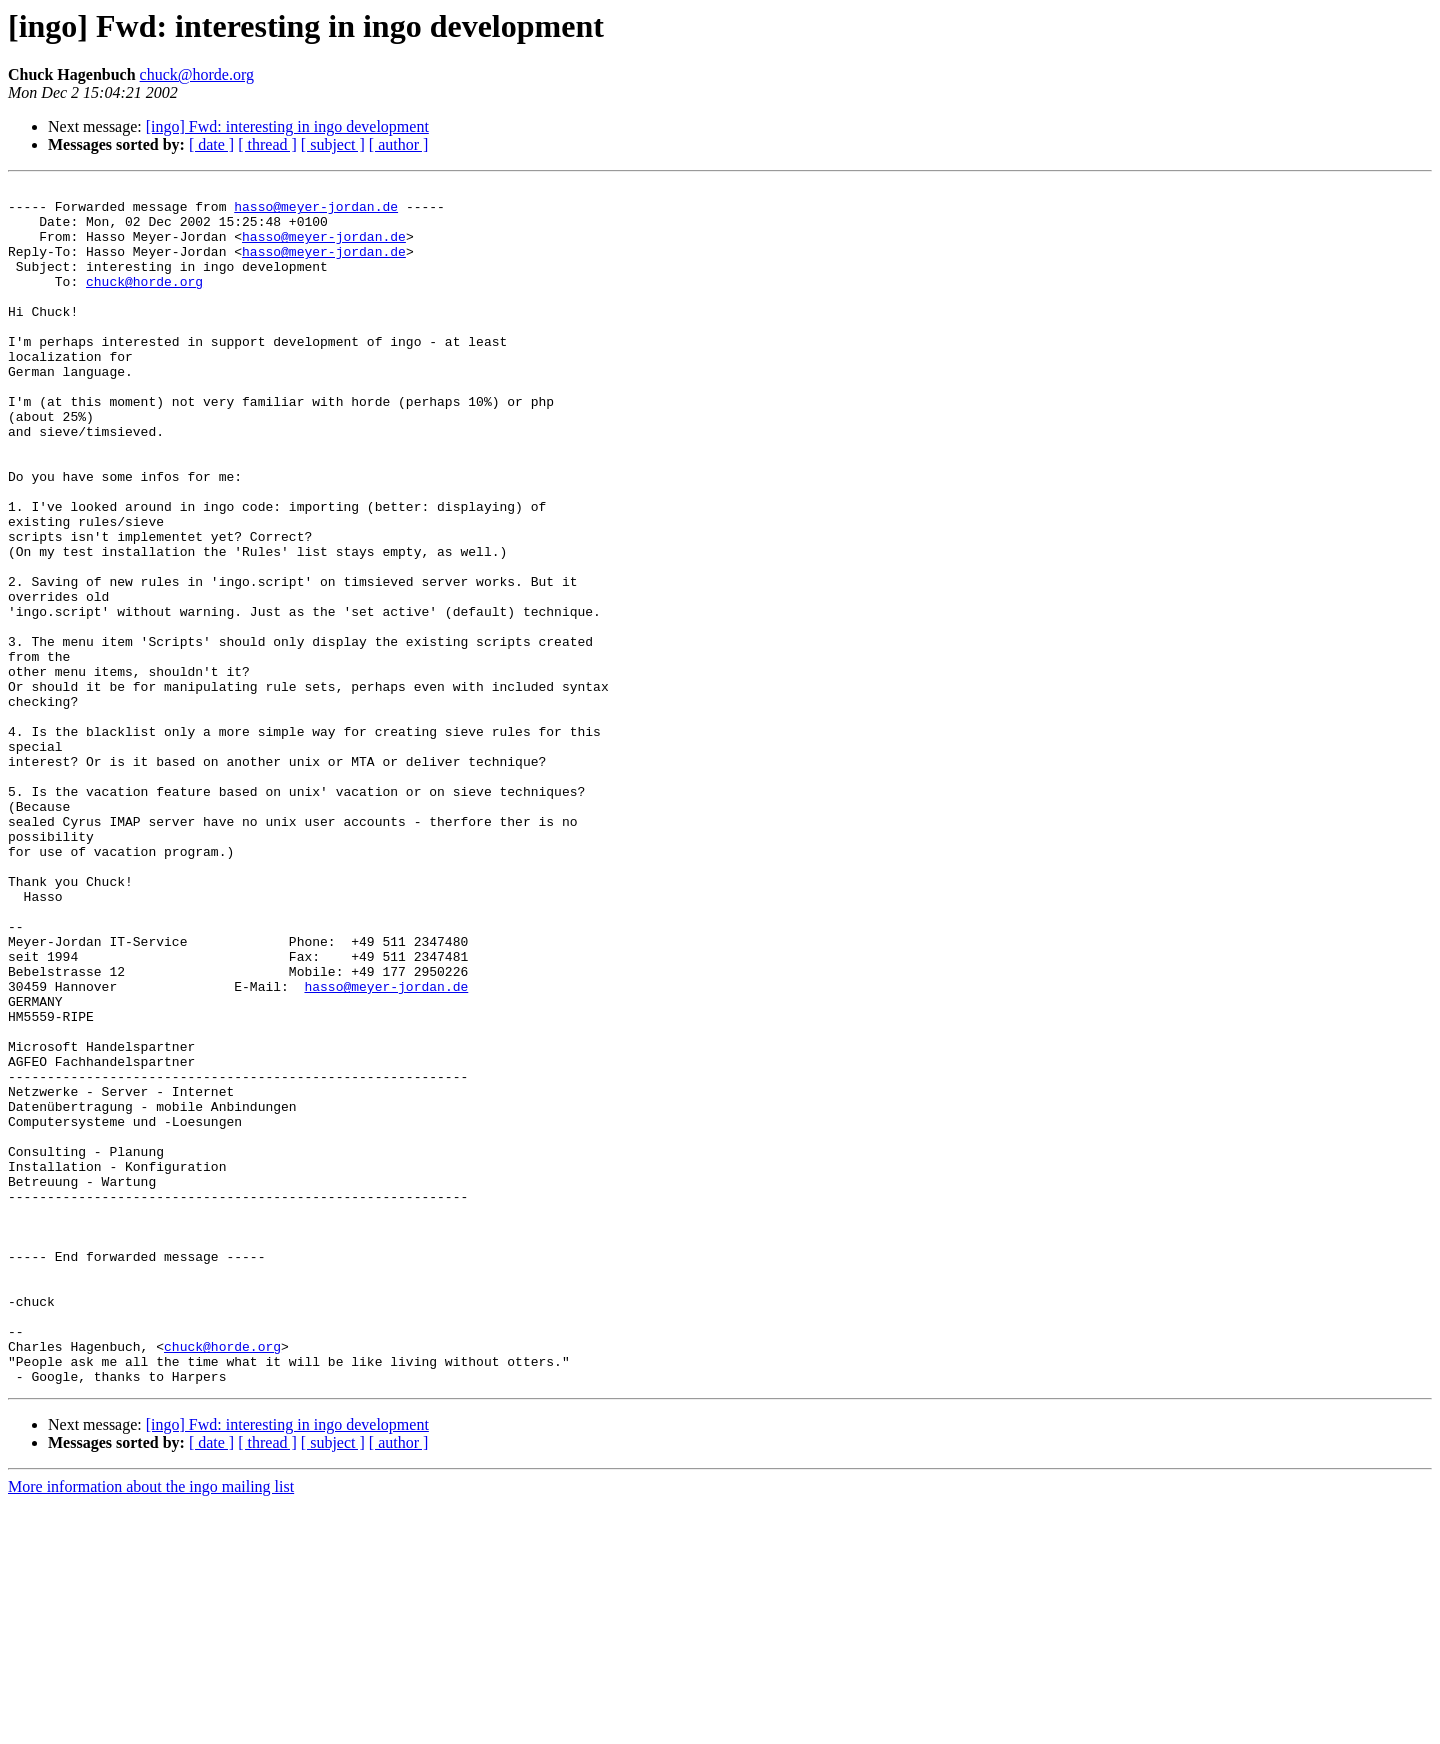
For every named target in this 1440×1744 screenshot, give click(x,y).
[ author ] (399, 144)
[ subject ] (333, 144)
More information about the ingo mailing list (151, 1726)
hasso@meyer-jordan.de (316, 212)
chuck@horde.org (197, 74)
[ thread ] (267, 144)
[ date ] (211, 144)
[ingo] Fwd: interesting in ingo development (287, 126)
